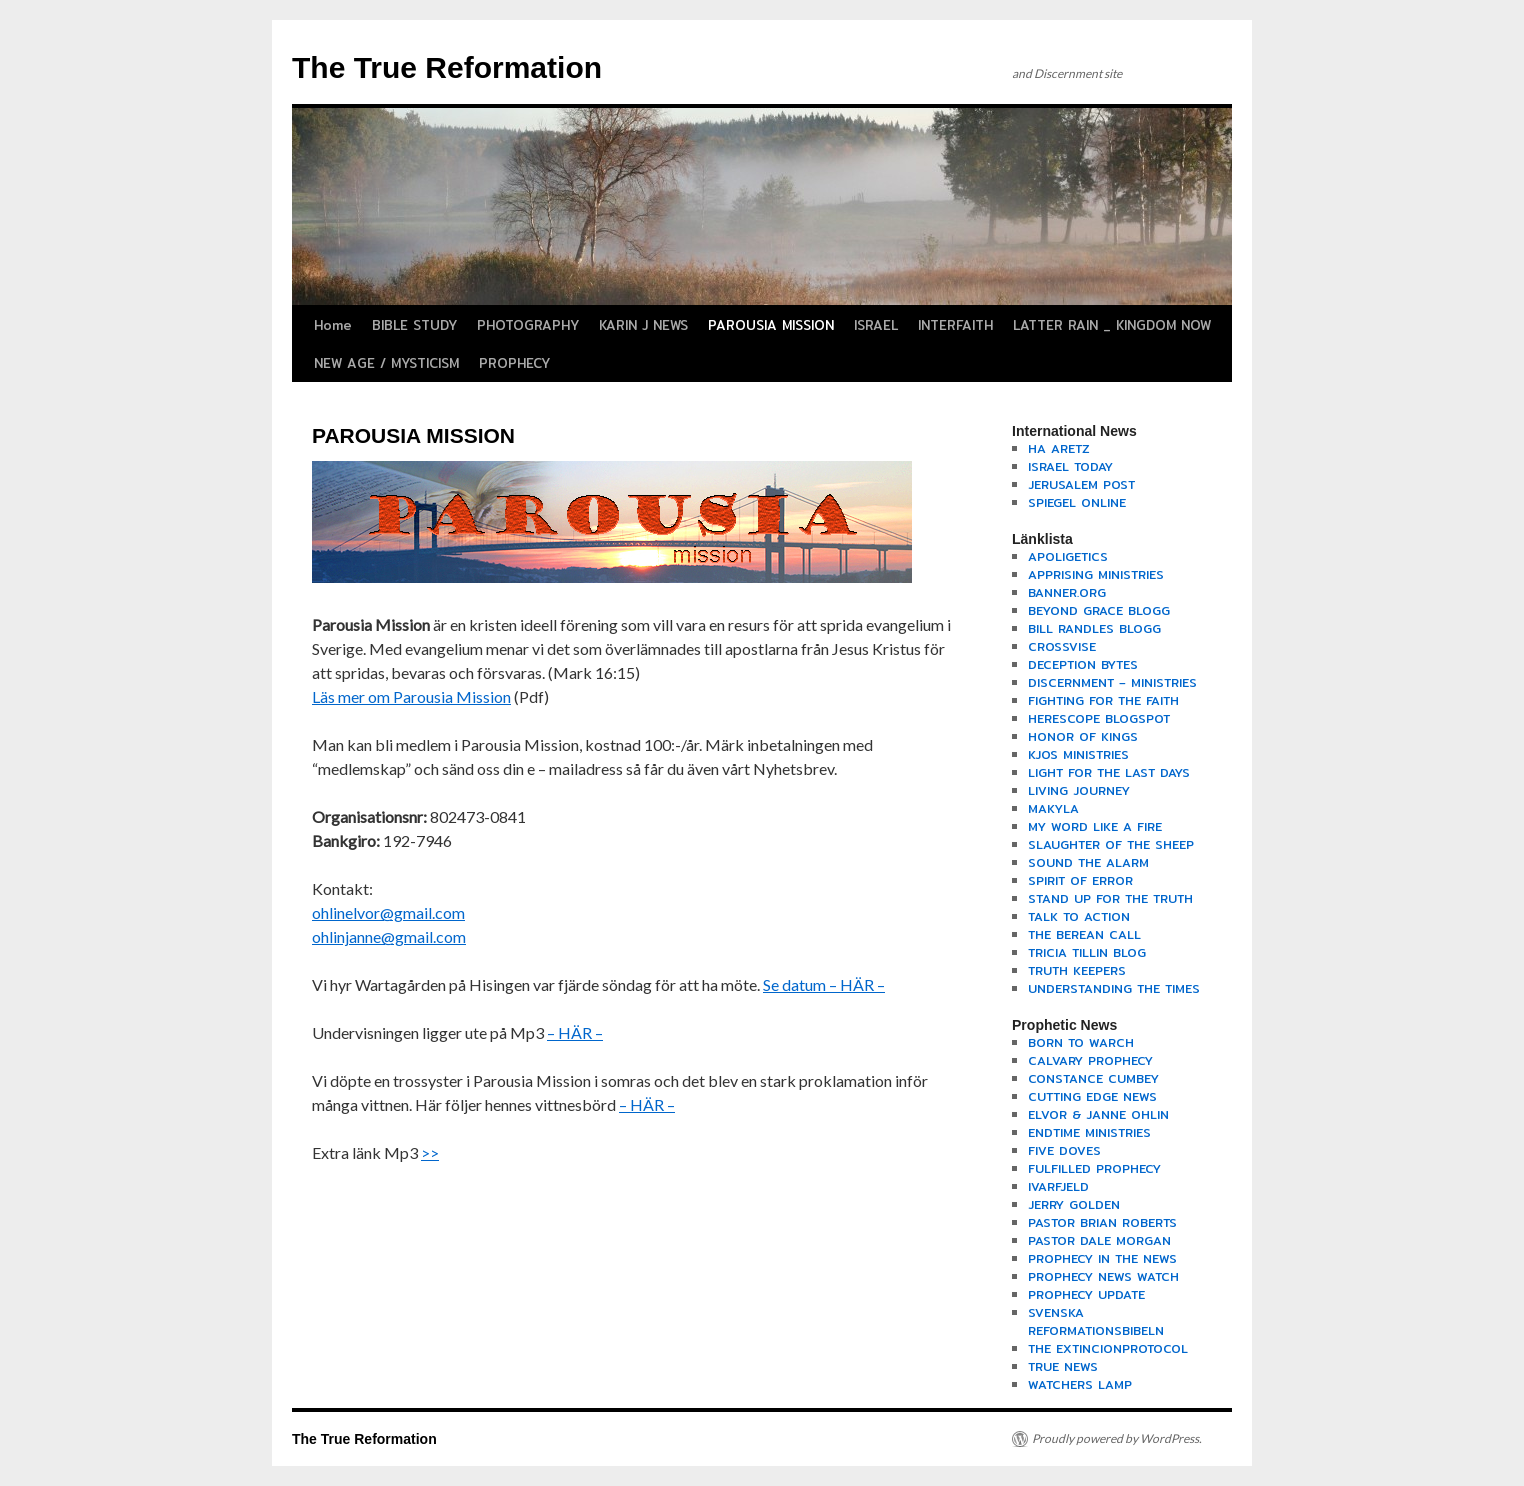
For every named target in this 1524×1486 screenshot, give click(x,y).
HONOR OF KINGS (1083, 736)
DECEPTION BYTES (1083, 664)
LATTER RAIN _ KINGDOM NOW (1112, 325)
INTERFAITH (955, 325)
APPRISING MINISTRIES (1096, 574)
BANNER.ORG (1067, 592)
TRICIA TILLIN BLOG (1087, 952)
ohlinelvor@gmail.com (388, 912)
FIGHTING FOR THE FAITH (1103, 700)
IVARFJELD (1058, 1186)
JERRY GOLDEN (1074, 1204)
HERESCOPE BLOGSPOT (1099, 718)
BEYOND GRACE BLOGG (1099, 610)
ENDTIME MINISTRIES (1089, 1132)
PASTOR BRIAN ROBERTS (1102, 1222)
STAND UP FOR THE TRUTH (1110, 898)
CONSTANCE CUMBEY (1093, 1078)
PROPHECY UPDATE (1086, 1294)
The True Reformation (447, 67)
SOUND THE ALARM (1088, 862)
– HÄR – (575, 1032)
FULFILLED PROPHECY (1094, 1168)
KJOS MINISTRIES (1078, 754)
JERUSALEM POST (1081, 484)
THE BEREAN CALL (1084, 934)
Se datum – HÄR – (824, 984)
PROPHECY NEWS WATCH (1103, 1276)
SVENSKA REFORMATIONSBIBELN (1096, 1321)
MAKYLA (1053, 808)
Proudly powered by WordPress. (1117, 1438)
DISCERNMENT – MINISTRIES (1112, 682)
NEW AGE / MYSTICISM (386, 363)
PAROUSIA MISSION (771, 325)
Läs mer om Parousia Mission (411, 696)
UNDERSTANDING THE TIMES (1114, 988)
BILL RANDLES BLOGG (1094, 628)
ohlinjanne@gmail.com (389, 936)
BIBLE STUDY (414, 325)
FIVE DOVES (1064, 1150)
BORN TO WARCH (1081, 1042)
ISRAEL (876, 325)
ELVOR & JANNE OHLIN (1098, 1114)
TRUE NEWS (1063, 1366)
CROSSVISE (1062, 646)
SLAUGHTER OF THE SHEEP (1111, 844)
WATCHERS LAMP (1080, 1384)
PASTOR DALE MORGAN (1099, 1240)
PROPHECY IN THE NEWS (1102, 1258)
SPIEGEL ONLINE (1077, 502)
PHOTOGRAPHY (528, 325)
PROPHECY (514, 363)
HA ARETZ (1059, 448)
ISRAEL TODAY (1070, 466)
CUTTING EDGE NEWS (1092, 1096)
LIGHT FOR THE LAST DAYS (1109, 772)
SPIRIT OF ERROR (1080, 880)
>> (430, 1152)
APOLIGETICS (1068, 556)
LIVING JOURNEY (1079, 790)
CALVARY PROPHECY (1090, 1060)
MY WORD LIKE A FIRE (1095, 826)
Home (333, 325)
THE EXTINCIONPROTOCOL (1108, 1348)
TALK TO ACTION (1079, 916)
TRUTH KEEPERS (1077, 970)
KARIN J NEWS (643, 325)
